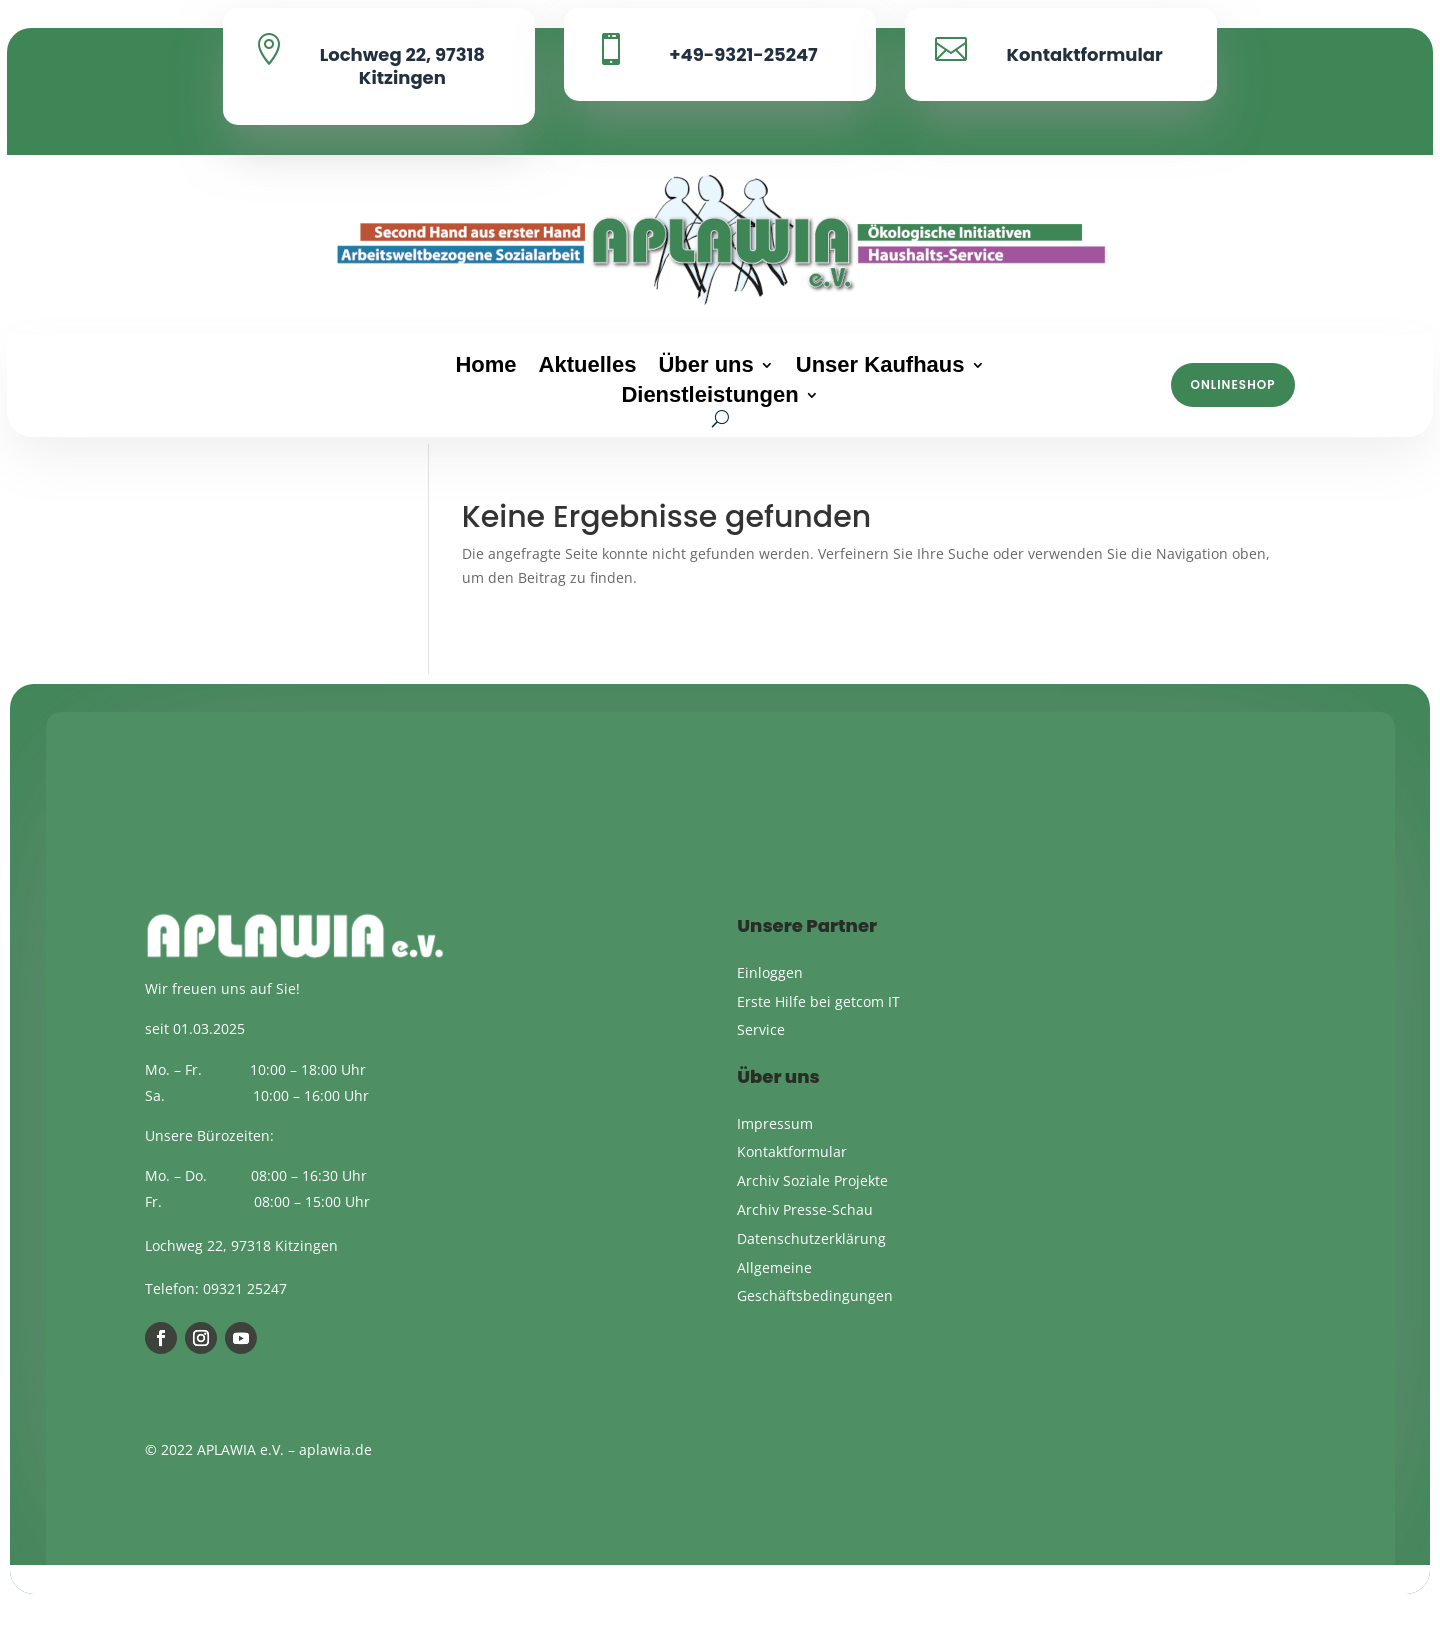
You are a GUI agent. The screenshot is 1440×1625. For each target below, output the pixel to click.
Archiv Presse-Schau (805, 1230)
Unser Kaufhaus (880, 367)
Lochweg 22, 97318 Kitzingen (402, 66)
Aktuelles (588, 367)
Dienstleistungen (709, 397)
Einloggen (770, 993)
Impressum (775, 1143)
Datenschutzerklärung (811, 1259)
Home (485, 367)
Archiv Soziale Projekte (812, 1201)
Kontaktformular (1084, 54)
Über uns (705, 367)
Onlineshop (1233, 384)
